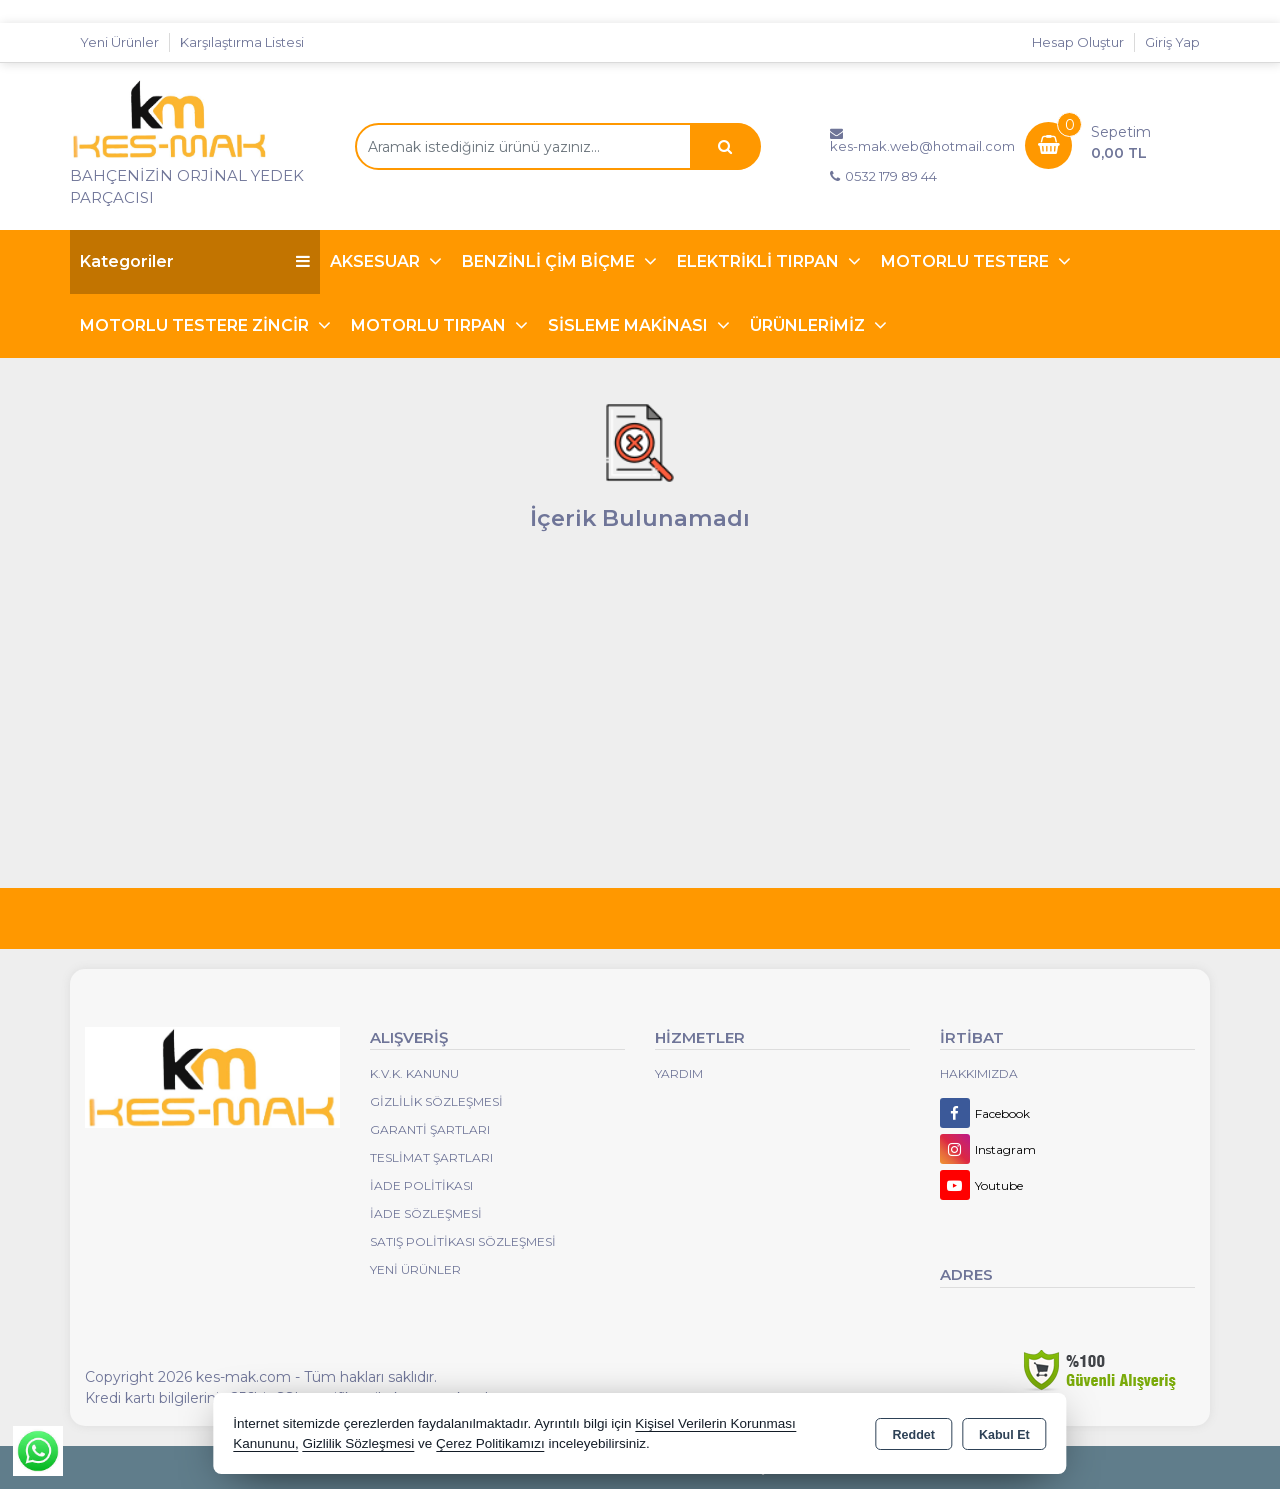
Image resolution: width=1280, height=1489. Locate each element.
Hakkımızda (979, 1073)
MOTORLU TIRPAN (430, 325)
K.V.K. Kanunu (414, 1073)
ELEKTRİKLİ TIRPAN (760, 261)
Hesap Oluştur (1078, 42)
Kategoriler (195, 261)
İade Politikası (421, 1185)
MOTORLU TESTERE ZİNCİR (196, 325)
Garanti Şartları (430, 1129)
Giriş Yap (1172, 42)
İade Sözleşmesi (426, 1213)
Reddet (914, 1435)
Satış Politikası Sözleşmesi (463, 1241)
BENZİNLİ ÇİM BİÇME (550, 261)
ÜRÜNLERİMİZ (809, 325)
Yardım (679, 1073)
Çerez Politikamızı (490, 1443)
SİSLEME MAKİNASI (630, 325)
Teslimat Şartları (431, 1157)
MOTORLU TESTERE (967, 261)
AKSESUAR (377, 261)
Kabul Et (1004, 1435)
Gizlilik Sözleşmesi (436, 1101)
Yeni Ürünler (415, 1269)
